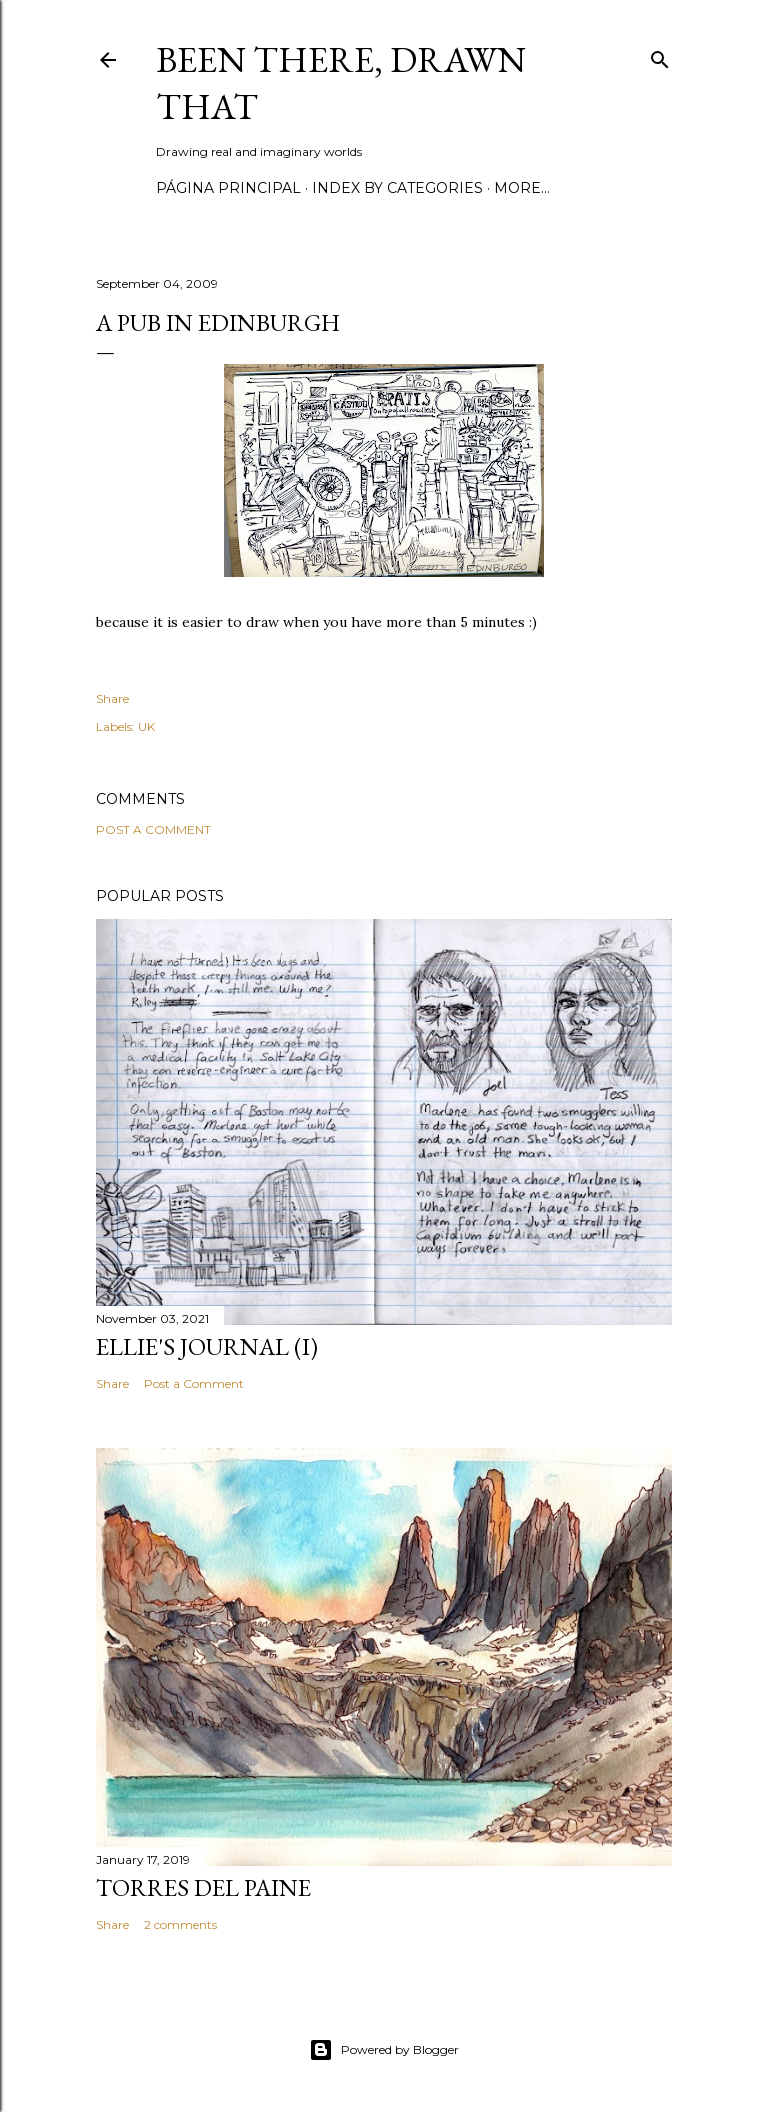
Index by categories (397, 188)
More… (522, 188)
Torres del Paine (203, 1887)
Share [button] (112, 698)
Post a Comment (153, 829)
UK (146, 726)
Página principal (228, 188)
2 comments (180, 1924)
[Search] (660, 55)
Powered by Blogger (384, 2050)
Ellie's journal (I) (207, 1346)
